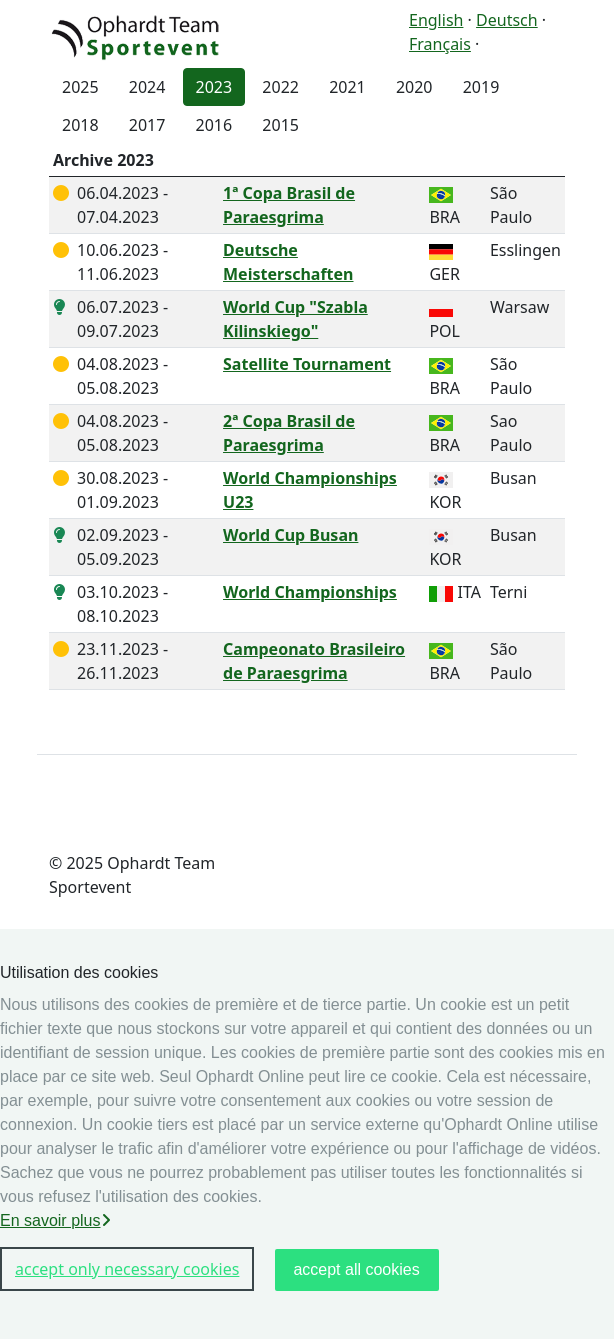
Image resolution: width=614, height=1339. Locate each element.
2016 (214, 125)
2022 (280, 87)
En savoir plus (55, 1220)
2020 (414, 87)
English (436, 20)
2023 (214, 87)
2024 (147, 87)
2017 (147, 125)
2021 (347, 87)
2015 (280, 125)
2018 (80, 125)
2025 (80, 87)
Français (440, 44)
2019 (481, 87)
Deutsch (507, 20)
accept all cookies (356, 1269)
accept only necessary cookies (127, 1269)
